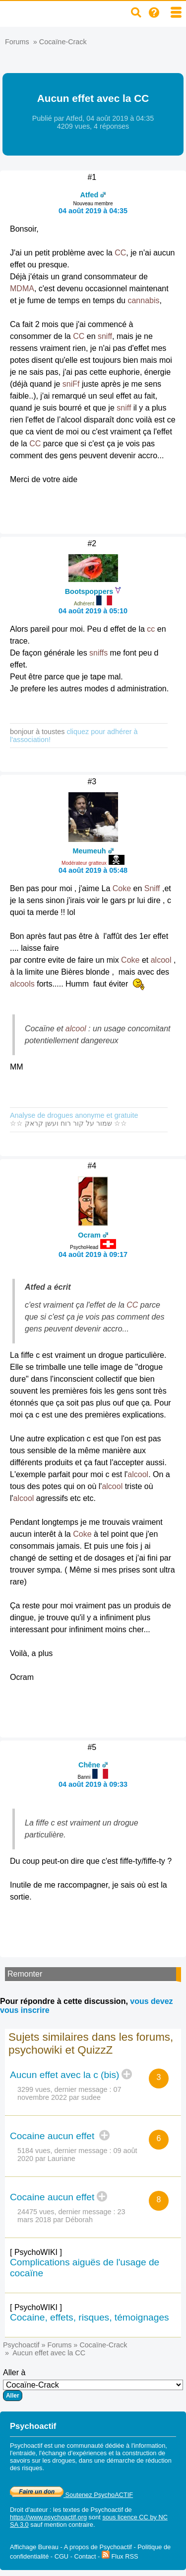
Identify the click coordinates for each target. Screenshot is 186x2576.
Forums (17, 42)
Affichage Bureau (34, 2547)
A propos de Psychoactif (98, 2547)
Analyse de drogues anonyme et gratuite (74, 1115)
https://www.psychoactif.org (48, 2517)
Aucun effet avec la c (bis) (64, 2075)
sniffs (98, 653)
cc (151, 629)
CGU (61, 2556)
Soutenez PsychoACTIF (71, 2494)
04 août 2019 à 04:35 (93, 211)
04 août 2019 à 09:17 (93, 1254)
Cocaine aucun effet (53, 2136)
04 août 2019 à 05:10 (93, 611)
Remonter (24, 1974)
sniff (105, 336)
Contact (85, 2556)
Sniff (152, 888)
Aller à (93, 2384)
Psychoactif (21, 2345)
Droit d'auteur (29, 2509)
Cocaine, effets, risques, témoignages (89, 2317)
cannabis (143, 300)
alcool (161, 960)
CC (120, 253)
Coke (122, 888)
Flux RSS (120, 2556)
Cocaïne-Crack (63, 42)
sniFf (71, 384)
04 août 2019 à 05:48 (93, 870)
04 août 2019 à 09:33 (93, 1784)
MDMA (22, 288)
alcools (22, 984)
